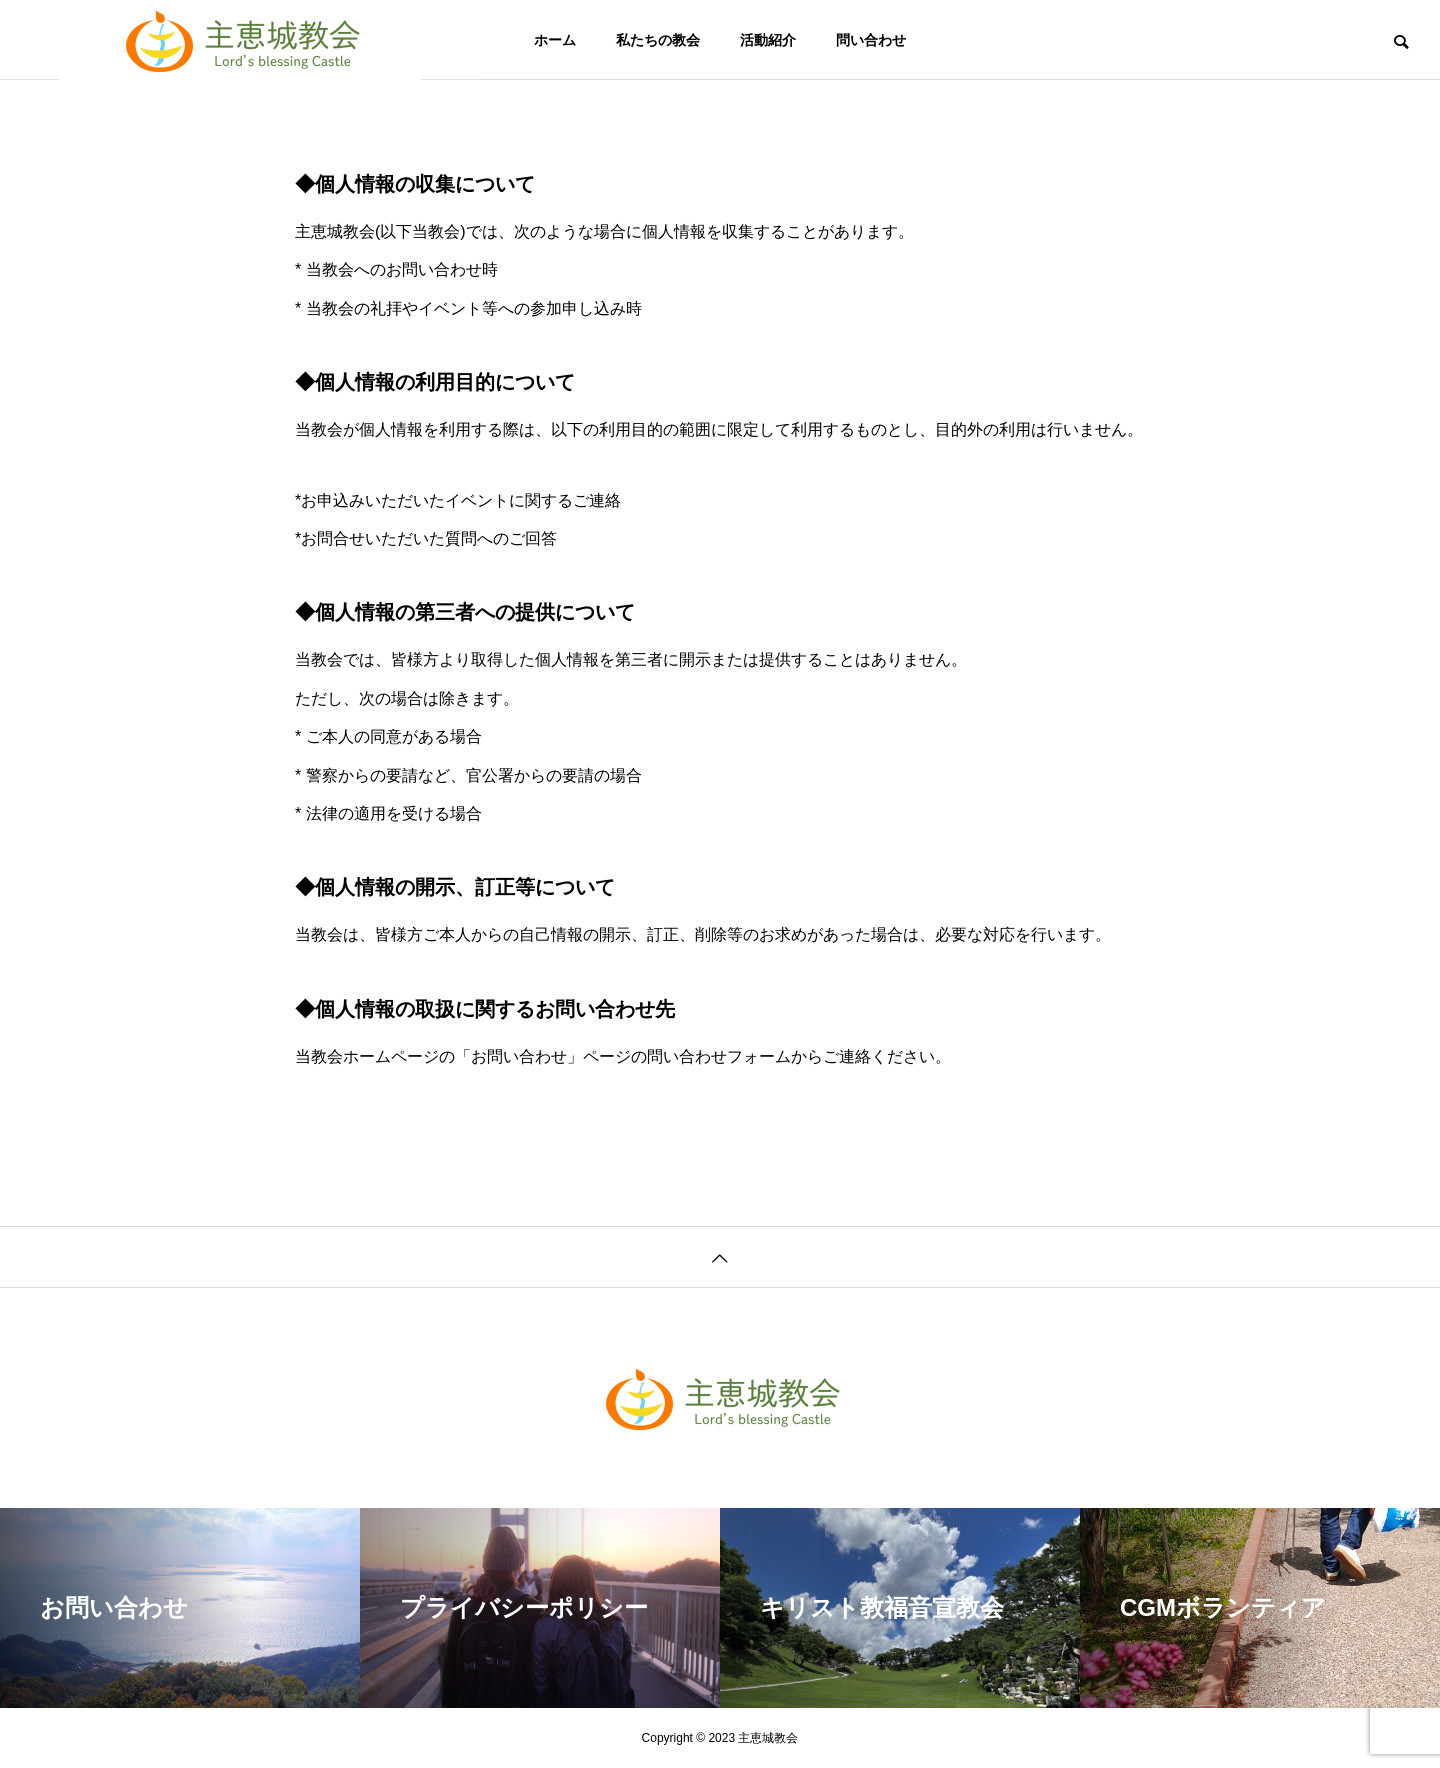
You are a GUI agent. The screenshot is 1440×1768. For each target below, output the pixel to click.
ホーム (555, 40)
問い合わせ (871, 40)
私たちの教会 (658, 40)
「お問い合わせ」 (519, 1056)
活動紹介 (768, 40)
